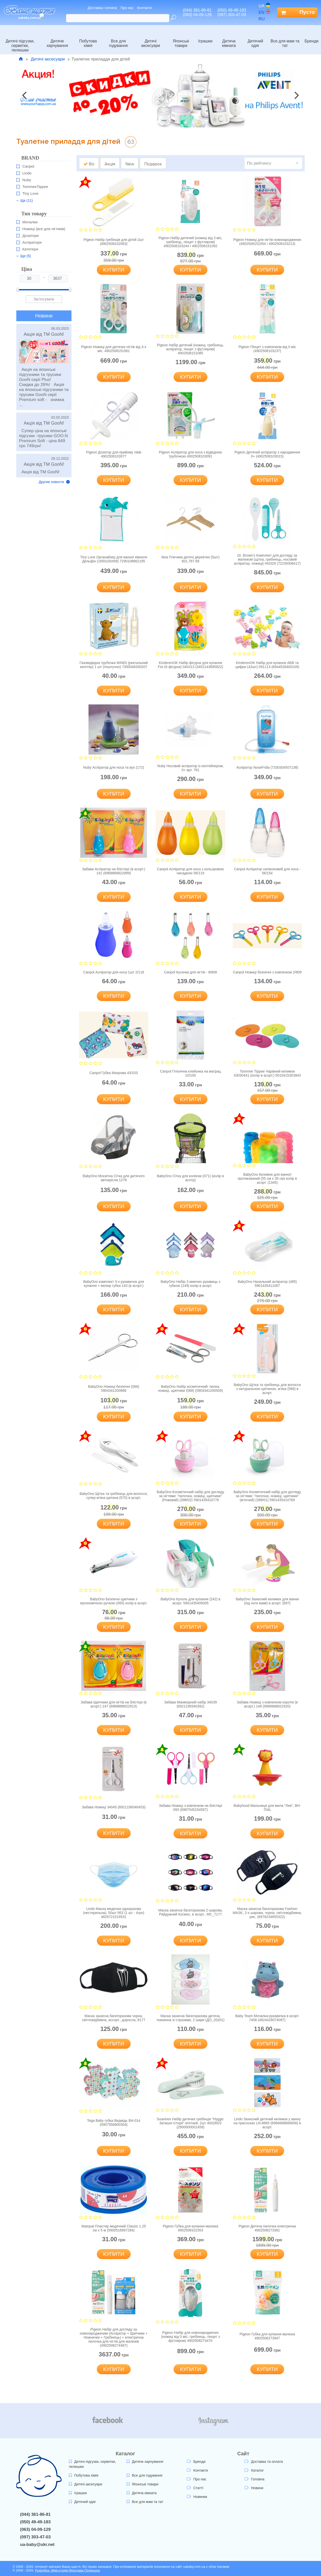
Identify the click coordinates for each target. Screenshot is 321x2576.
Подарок (153, 164)
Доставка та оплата (264, 2462)
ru (265, 19)
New (129, 164)
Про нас (126, 8)
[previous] (25, 95)
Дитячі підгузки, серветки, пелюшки (20, 40)
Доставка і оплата (102, 8)
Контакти (144, 8)
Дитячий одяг (255, 38)
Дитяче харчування (57, 38)
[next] (296, 95)
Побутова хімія (88, 38)
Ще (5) (23, 256)
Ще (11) (24, 201)
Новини (254, 2488)
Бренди (311, 35)
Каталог (254, 2470)
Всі (89, 164)
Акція (110, 164)
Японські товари (181, 38)
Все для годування (118, 38)
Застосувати (44, 299)
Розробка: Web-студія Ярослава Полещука (67, 2570)
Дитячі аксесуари (150, 38)
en (264, 12)
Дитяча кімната (229, 38)
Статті (195, 2488)
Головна (254, 2479)
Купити (113, 270)
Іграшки (205, 35)
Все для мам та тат (285, 38)
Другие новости (54, 482)
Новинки (197, 2497)
